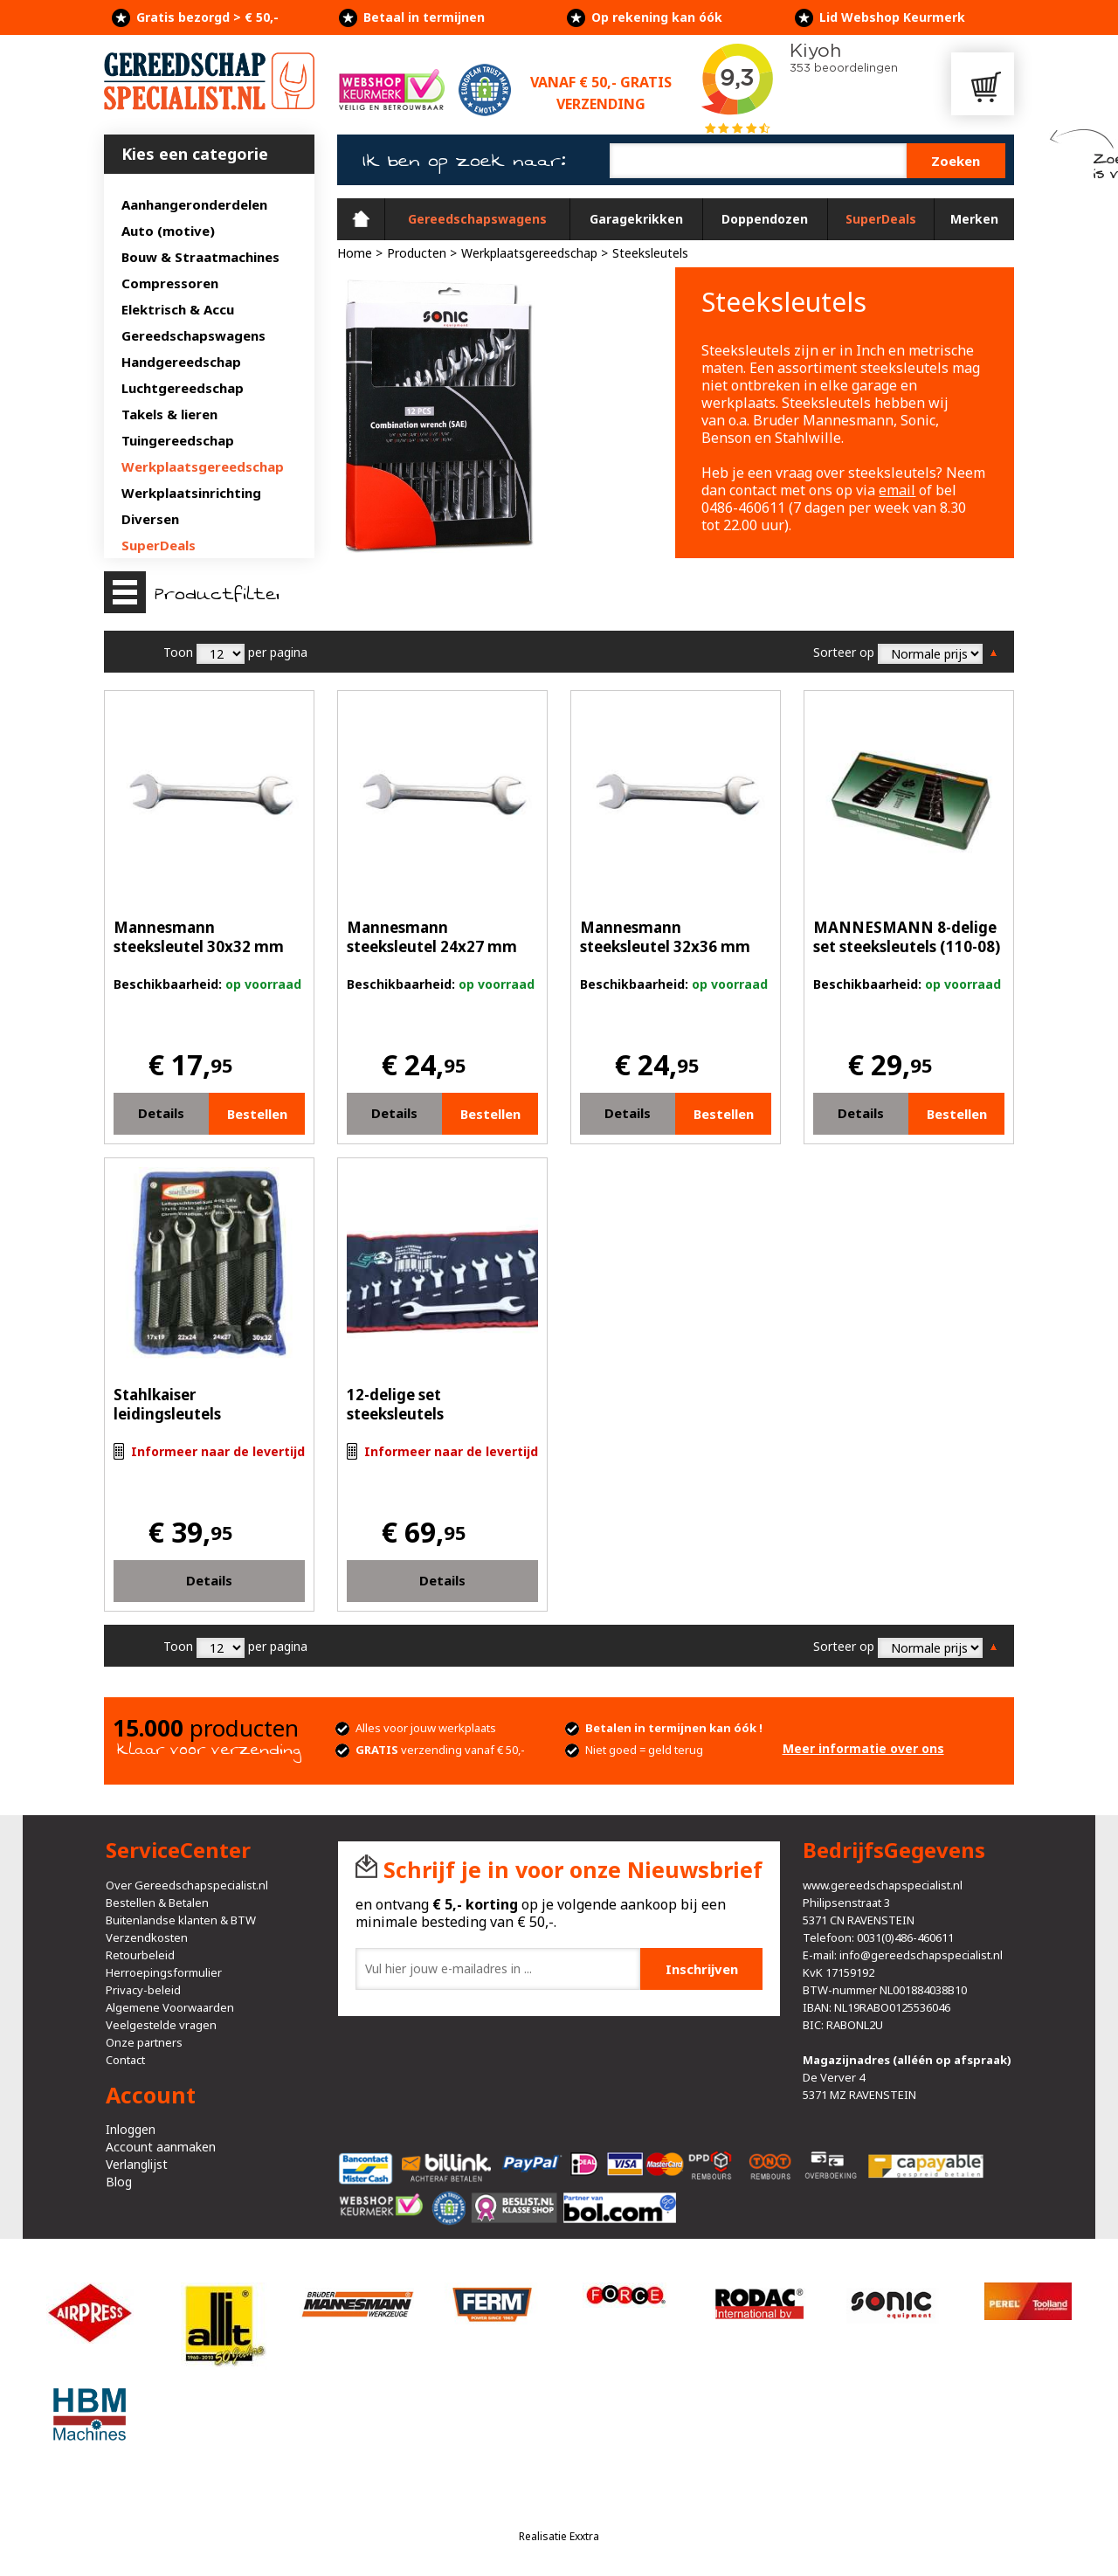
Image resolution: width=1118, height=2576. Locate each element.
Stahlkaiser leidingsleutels (167, 1404)
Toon (178, 652)
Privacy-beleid (143, 1990)
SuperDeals (158, 545)
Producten (416, 253)
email (897, 490)
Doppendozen (764, 219)
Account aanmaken (161, 2146)
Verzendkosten (147, 1937)
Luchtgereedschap (182, 388)
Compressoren (169, 283)
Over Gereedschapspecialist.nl (187, 1885)
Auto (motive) (168, 230)
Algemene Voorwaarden (170, 2007)
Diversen (150, 519)
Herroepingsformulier (164, 1972)
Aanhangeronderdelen (194, 204)
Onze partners (144, 2042)
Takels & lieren (169, 414)
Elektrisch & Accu (177, 309)
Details (161, 1113)
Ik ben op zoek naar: (464, 160)
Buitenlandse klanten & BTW (181, 1920)
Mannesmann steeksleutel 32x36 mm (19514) (665, 946)
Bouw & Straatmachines (200, 257)
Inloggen (130, 2129)
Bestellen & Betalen (157, 1902)
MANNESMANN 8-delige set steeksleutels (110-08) (906, 937)
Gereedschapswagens (193, 335)
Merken (974, 219)
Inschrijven (702, 1969)
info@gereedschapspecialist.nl (921, 1955)
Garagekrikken (636, 219)
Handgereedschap (181, 361)
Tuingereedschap (177, 440)
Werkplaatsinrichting (191, 492)
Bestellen (257, 1113)
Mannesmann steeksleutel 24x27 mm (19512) (432, 946)
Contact (125, 2060)
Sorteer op (843, 652)
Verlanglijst (137, 2164)
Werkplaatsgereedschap (202, 466)
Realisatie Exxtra (559, 2536)
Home (361, 219)
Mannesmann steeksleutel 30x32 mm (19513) (199, 946)
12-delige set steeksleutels (395, 1404)
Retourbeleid (140, 1955)
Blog (119, 2181)
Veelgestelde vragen (161, 2025)
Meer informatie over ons (863, 1748)
